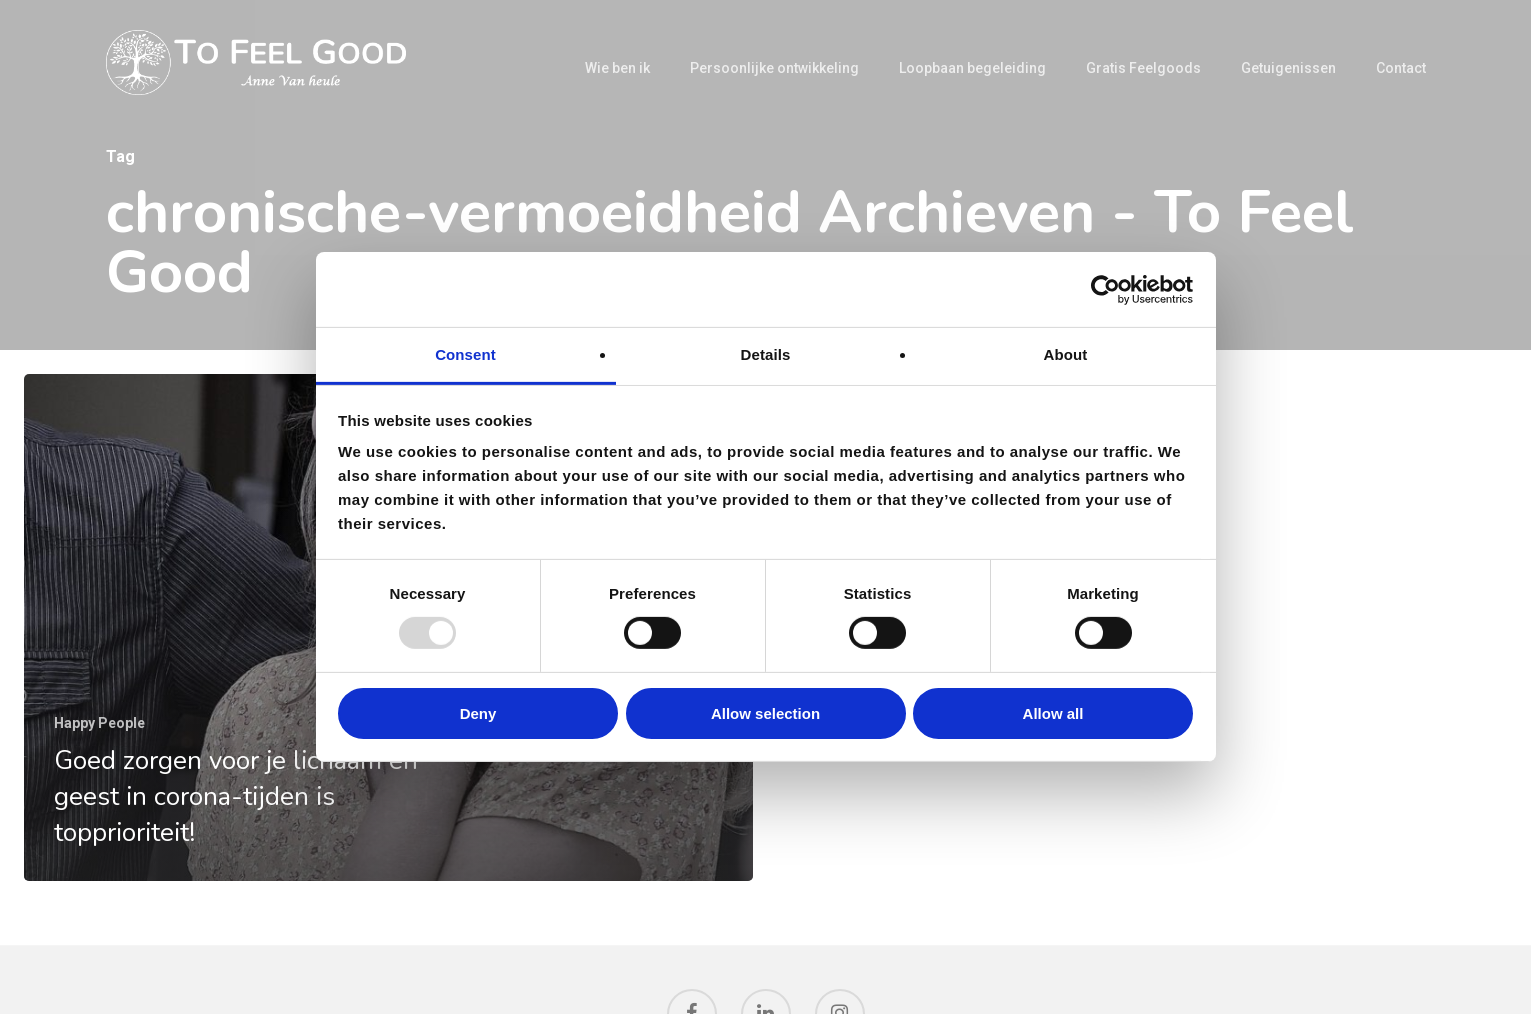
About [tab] (1066, 354)
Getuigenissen (1288, 68)
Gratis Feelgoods (1143, 68)
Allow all (1053, 713)
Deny (478, 713)
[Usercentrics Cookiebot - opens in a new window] (1105, 289)
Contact (1401, 68)
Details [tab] (766, 354)
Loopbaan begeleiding (972, 68)
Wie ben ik (617, 68)
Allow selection (765, 713)
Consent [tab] (465, 354)
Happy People (99, 723)
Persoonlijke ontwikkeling (774, 68)
